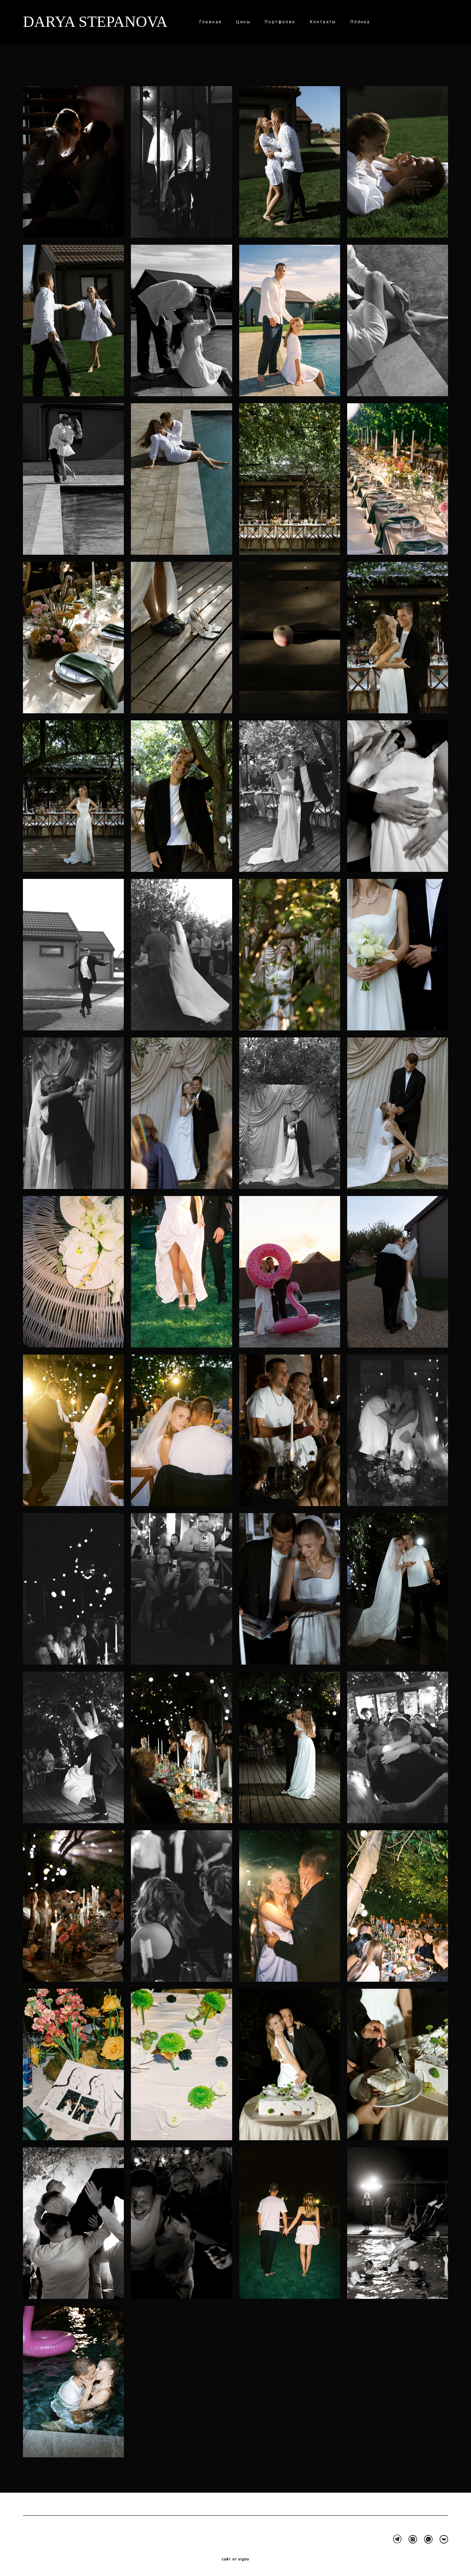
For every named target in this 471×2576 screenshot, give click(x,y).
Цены (243, 21)
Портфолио (280, 21)
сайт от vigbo (235, 2559)
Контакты (323, 21)
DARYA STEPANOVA (95, 22)
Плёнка (360, 21)
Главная (210, 21)
